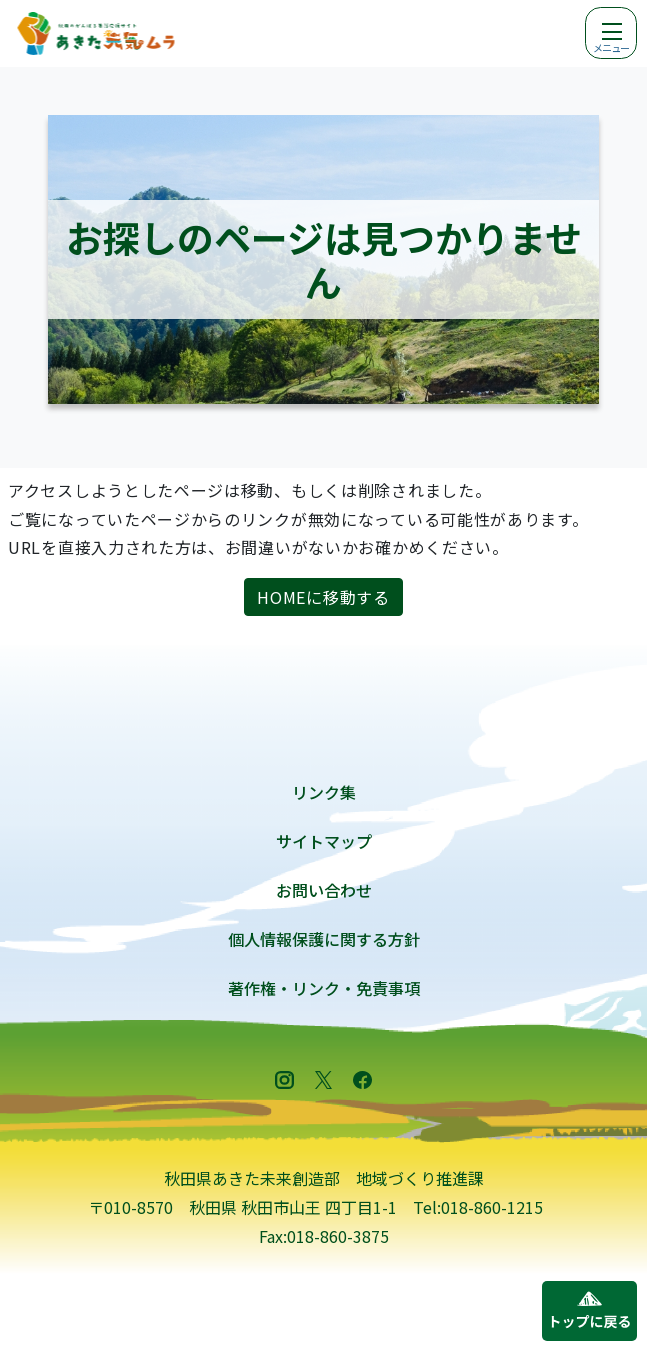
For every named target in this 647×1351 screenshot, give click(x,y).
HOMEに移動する (323, 597)
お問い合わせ (324, 890)
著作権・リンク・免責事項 (324, 988)
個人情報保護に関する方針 (324, 939)
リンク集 (324, 792)
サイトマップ (324, 841)
